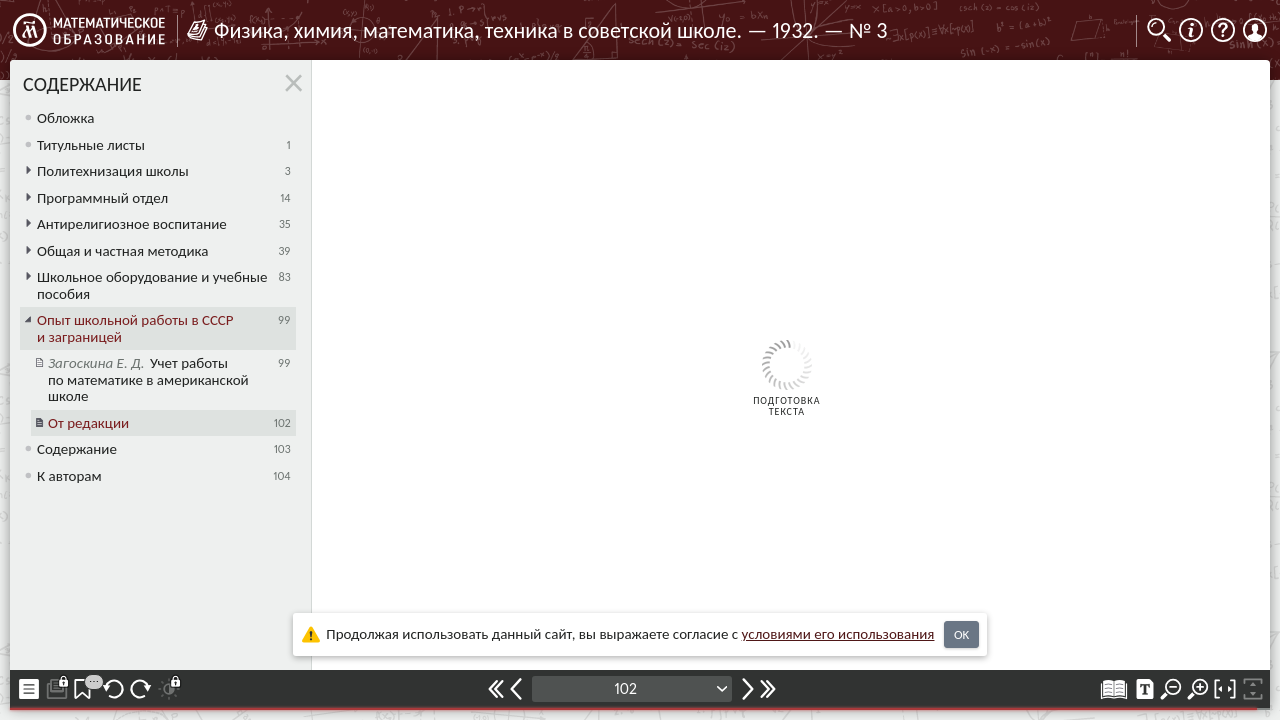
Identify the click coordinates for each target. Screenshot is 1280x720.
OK (961, 634)
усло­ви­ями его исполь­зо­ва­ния (838, 634)
